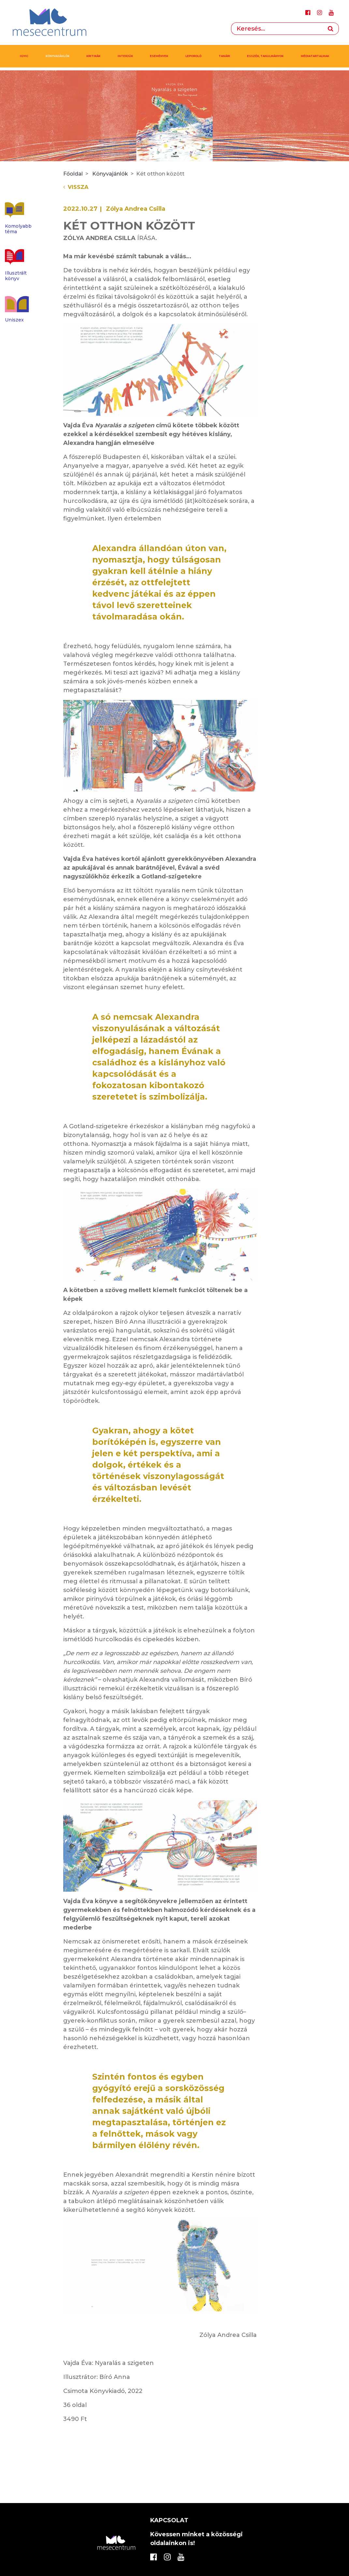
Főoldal (73, 174)
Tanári (224, 56)
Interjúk (125, 56)
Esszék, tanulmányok (265, 56)
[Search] (277, 28)
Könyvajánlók (57, 56)
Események (159, 56)
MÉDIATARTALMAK (315, 56)
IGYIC (24, 56)
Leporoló (193, 56)
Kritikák (93, 56)
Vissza (75, 187)
